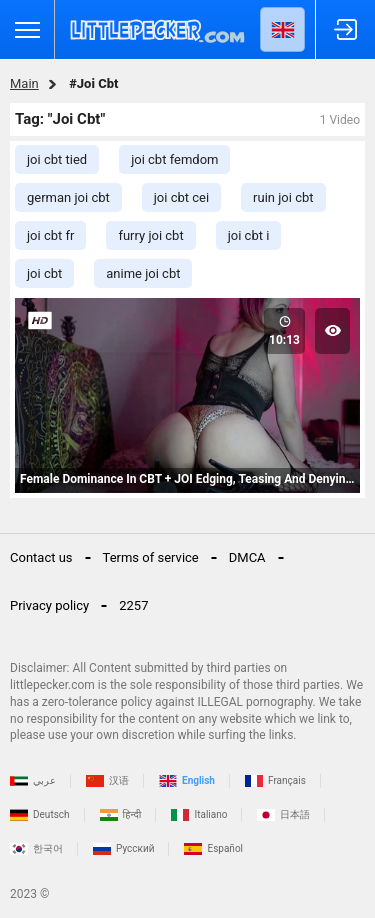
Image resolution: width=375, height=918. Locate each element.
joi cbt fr (50, 235)
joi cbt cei (181, 197)
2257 (133, 605)
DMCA (247, 557)
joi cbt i (249, 235)
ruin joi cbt (283, 197)
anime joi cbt (143, 273)
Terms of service (151, 557)
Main (24, 83)
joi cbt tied (57, 159)
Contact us (41, 557)
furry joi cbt (150, 235)
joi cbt (44, 273)
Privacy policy (49, 605)
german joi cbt (68, 197)
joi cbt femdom (174, 159)
